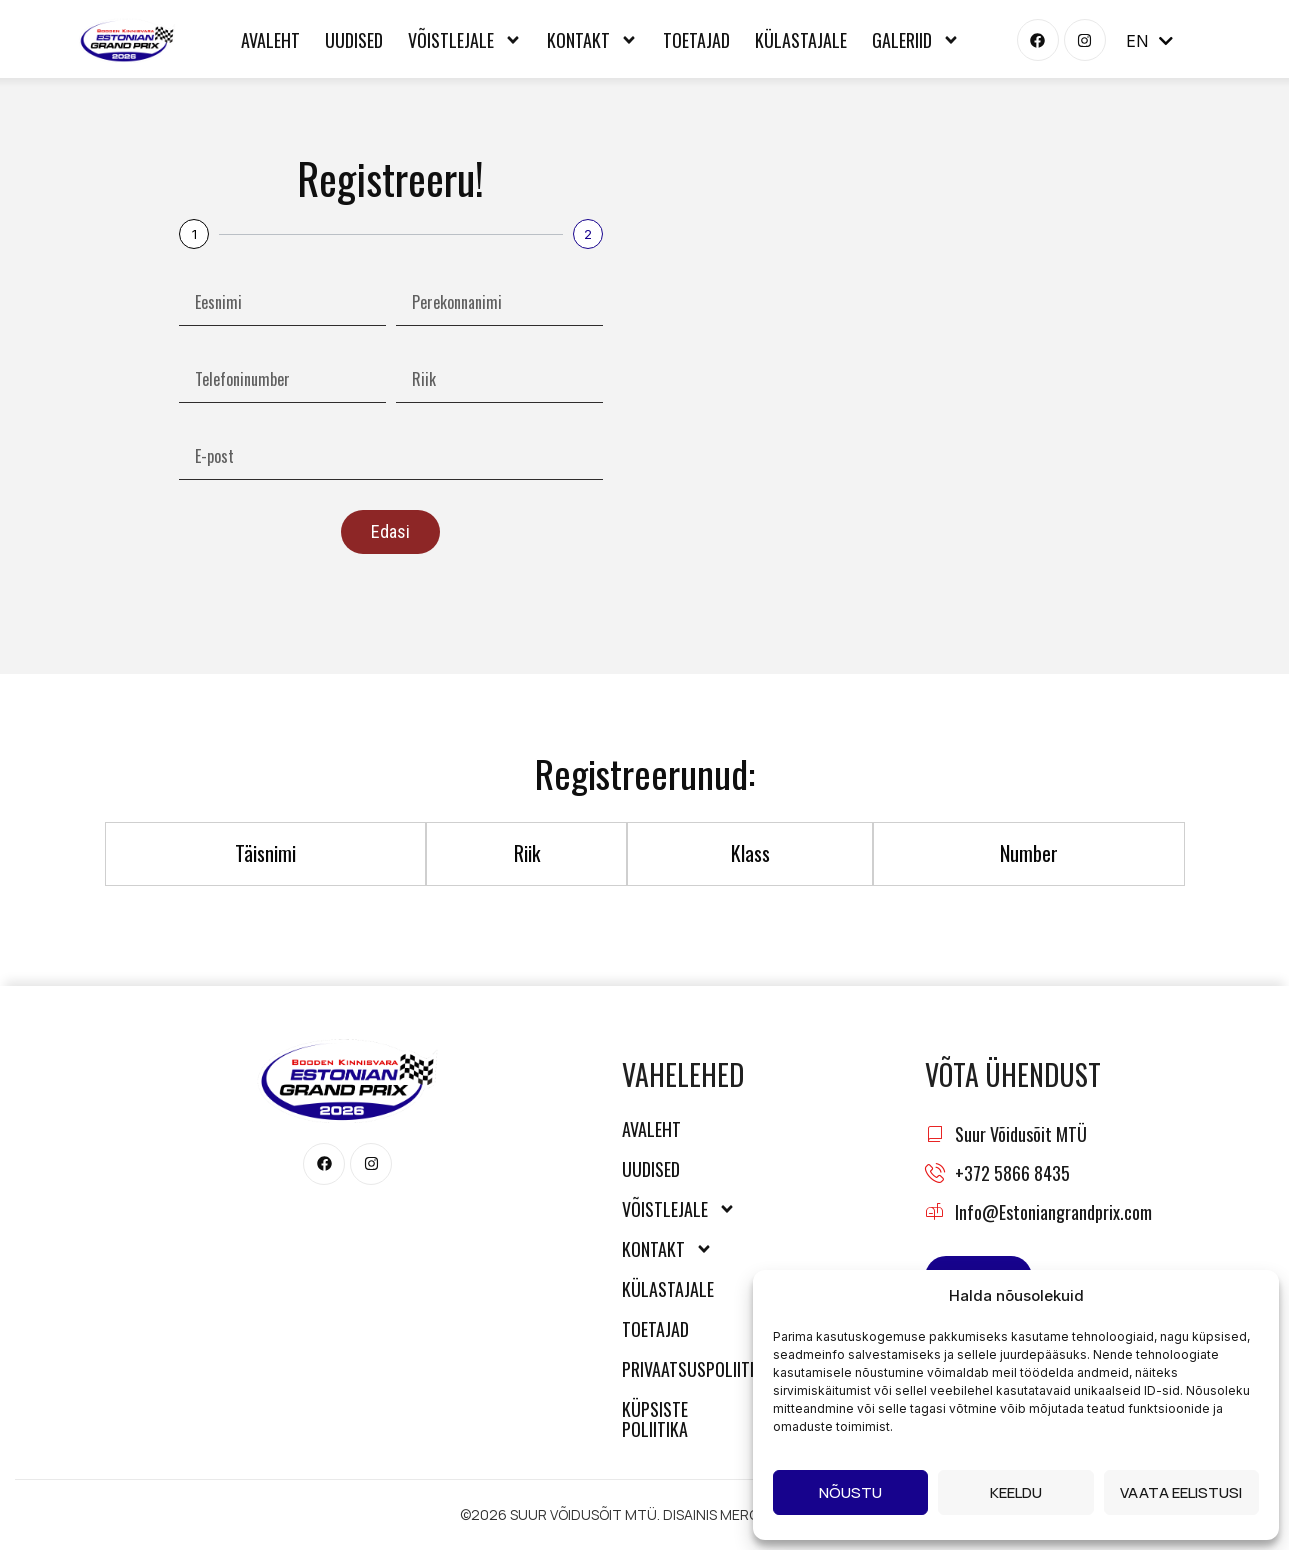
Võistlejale (465, 40)
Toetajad (696, 40)
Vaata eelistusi (1181, 1492)
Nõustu (850, 1492)
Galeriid (916, 40)
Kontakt (592, 40)
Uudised (354, 40)
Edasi (390, 531)
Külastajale (801, 40)
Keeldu (1016, 1492)
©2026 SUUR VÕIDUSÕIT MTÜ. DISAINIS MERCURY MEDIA (645, 1514)
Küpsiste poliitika (655, 1419)
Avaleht (270, 40)
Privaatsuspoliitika (684, 1369)
